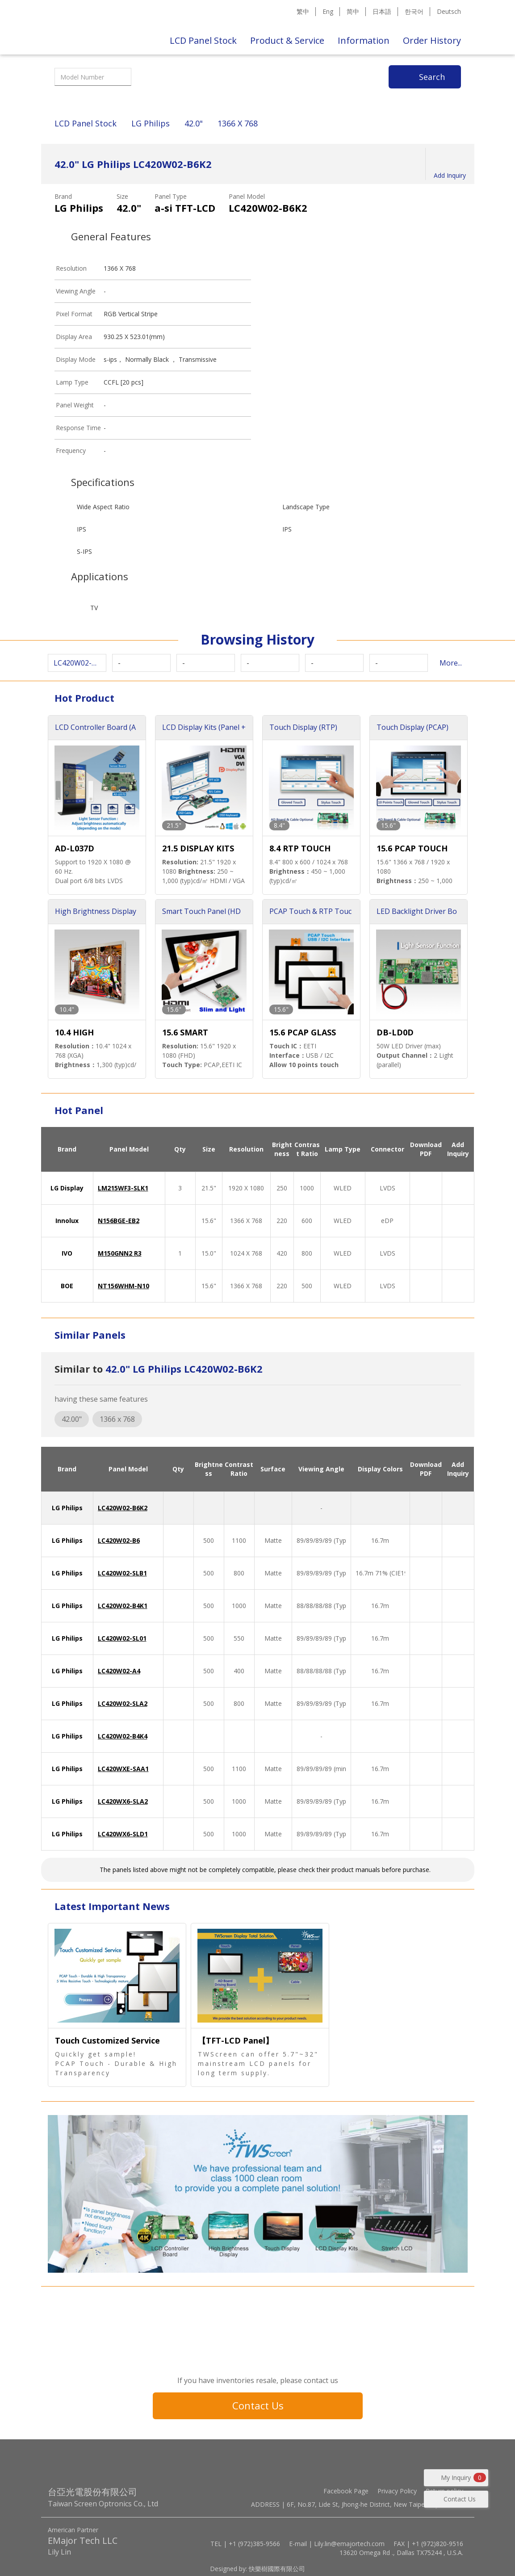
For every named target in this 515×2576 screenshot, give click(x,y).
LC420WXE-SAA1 (123, 1768)
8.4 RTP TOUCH (300, 848)
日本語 (382, 11)
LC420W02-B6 (119, 1540)
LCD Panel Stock (203, 40)
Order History (432, 40)
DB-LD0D (395, 1032)
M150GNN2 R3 (120, 1253)
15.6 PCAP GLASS (302, 1032)
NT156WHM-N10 (123, 1286)
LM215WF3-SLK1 (123, 1188)
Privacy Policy (397, 2491)
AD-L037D (74, 848)
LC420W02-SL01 (122, 1638)
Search (432, 76)
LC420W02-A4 (119, 1671)
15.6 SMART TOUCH (185, 1033)
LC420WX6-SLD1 (123, 1834)
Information (363, 40)
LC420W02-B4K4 (122, 1736)
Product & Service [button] (287, 40)
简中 (353, 11)
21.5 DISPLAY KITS (198, 848)
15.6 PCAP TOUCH (412, 848)
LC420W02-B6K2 (122, 1508)
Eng (327, 11)
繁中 (303, 11)
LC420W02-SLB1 (122, 1573)
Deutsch (449, 11)
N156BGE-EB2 (118, 1220)
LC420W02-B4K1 (122, 1605)
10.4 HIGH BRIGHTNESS (81, 1033)
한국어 (414, 11)
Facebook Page (345, 2491)
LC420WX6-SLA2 (123, 1801)
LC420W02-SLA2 (122, 1703)
